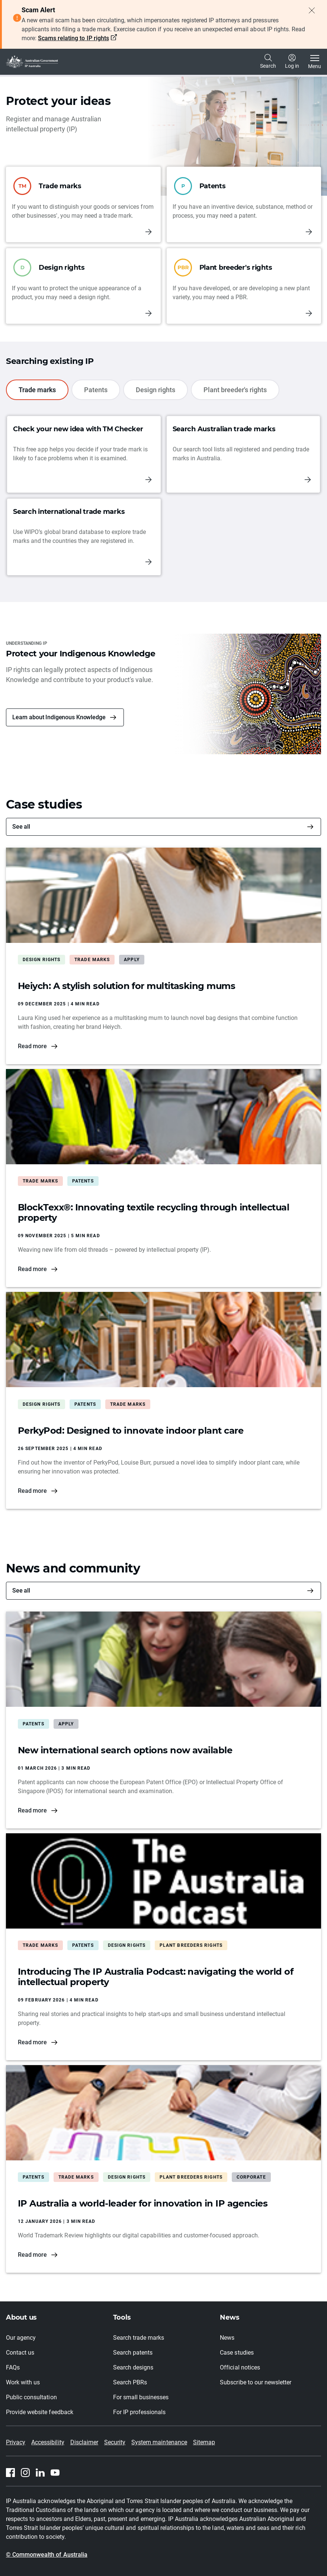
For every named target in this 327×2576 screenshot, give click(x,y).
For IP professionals (139, 2412)
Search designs (133, 2367)
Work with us (23, 2382)
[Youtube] (55, 2472)
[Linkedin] (40, 2472)
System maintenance (159, 2442)
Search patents (133, 2352)
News (227, 2337)
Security (114, 2442)
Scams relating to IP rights (73, 38)
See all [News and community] (21, 1590)
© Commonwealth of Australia (46, 2554)
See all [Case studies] (21, 826)
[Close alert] (311, 10)
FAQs (13, 2367)
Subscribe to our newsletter (255, 2382)
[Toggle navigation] (314, 62)
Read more (32, 1046)
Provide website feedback (39, 2412)
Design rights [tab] (155, 390)
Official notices (240, 2367)
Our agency (21, 2337)
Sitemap (204, 2442)
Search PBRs (130, 2382)
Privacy (15, 2442)
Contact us (20, 2352)
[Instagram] (25, 2472)
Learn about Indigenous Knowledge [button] (59, 717)
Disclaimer (84, 2442)
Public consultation (31, 2397)
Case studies (236, 2352)
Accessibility (47, 2442)
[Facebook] (10, 2472)
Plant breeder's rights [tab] (235, 390)
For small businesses (141, 2397)
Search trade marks (138, 2337)
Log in (292, 61)
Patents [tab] (96, 390)
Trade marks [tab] (37, 390)
